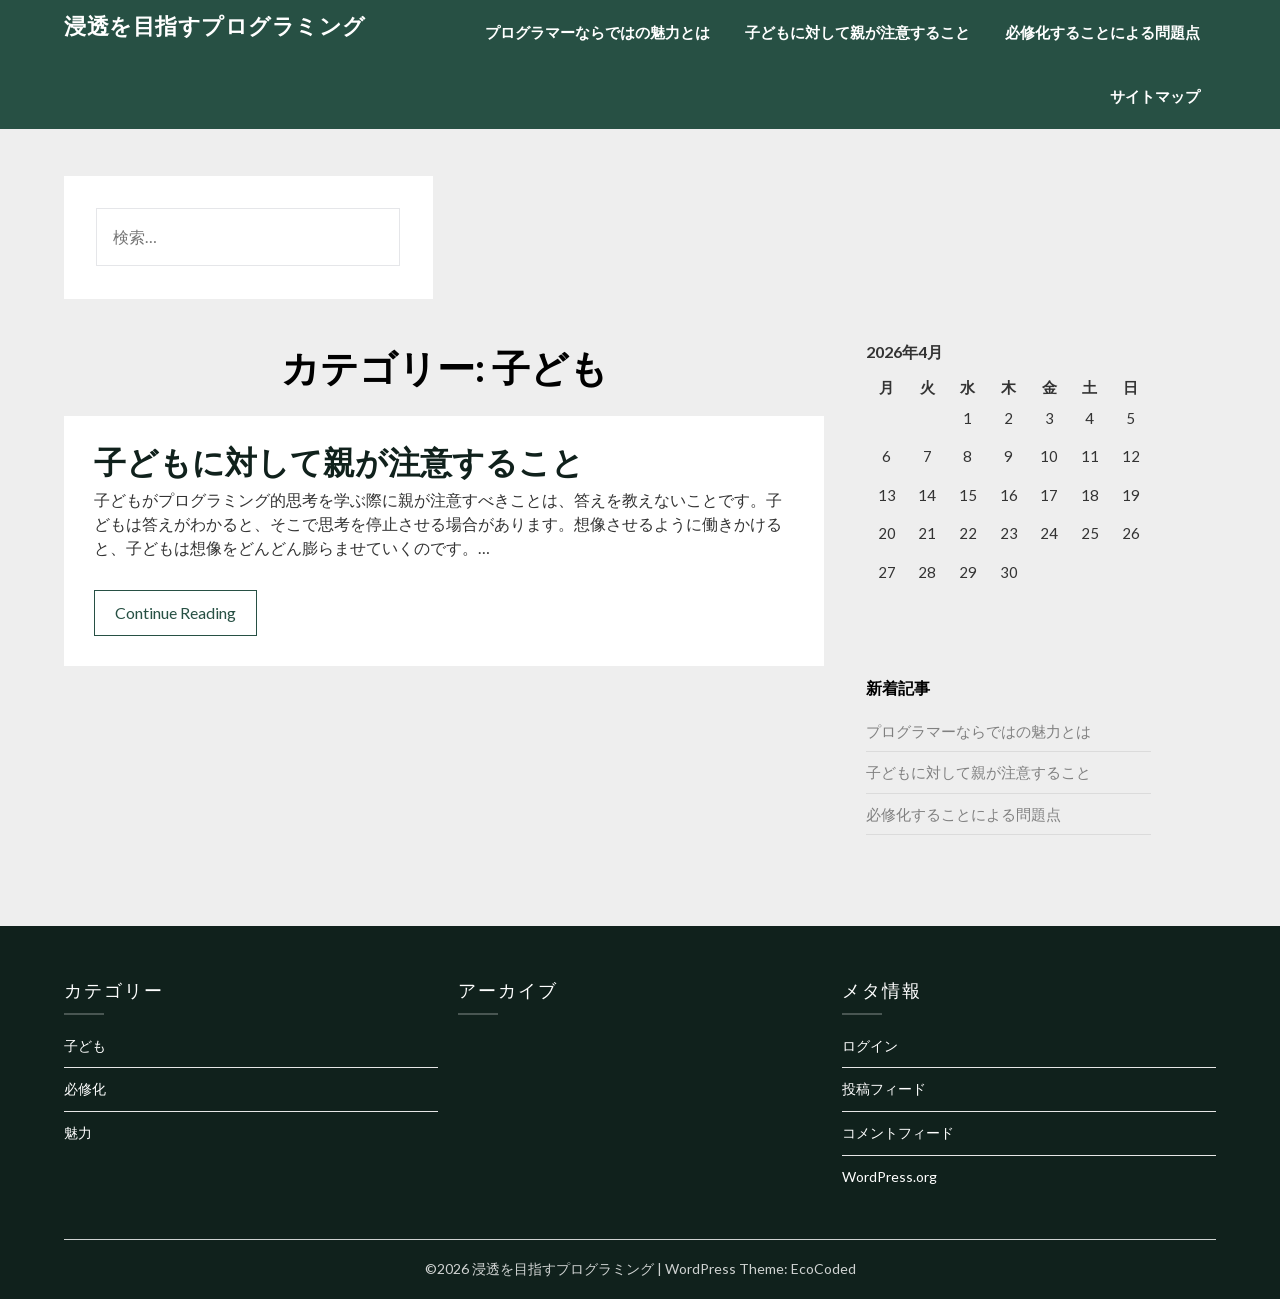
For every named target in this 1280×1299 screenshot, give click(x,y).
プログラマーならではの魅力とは (597, 32)
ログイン (870, 1045)
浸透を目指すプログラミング (215, 25)
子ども (85, 1045)
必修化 (85, 1088)
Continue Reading (175, 612)
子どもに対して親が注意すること (857, 32)
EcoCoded (823, 1268)
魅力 (78, 1132)
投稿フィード (884, 1088)
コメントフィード (898, 1132)
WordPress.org (889, 1176)
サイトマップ (1155, 96)
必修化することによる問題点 (1102, 32)
